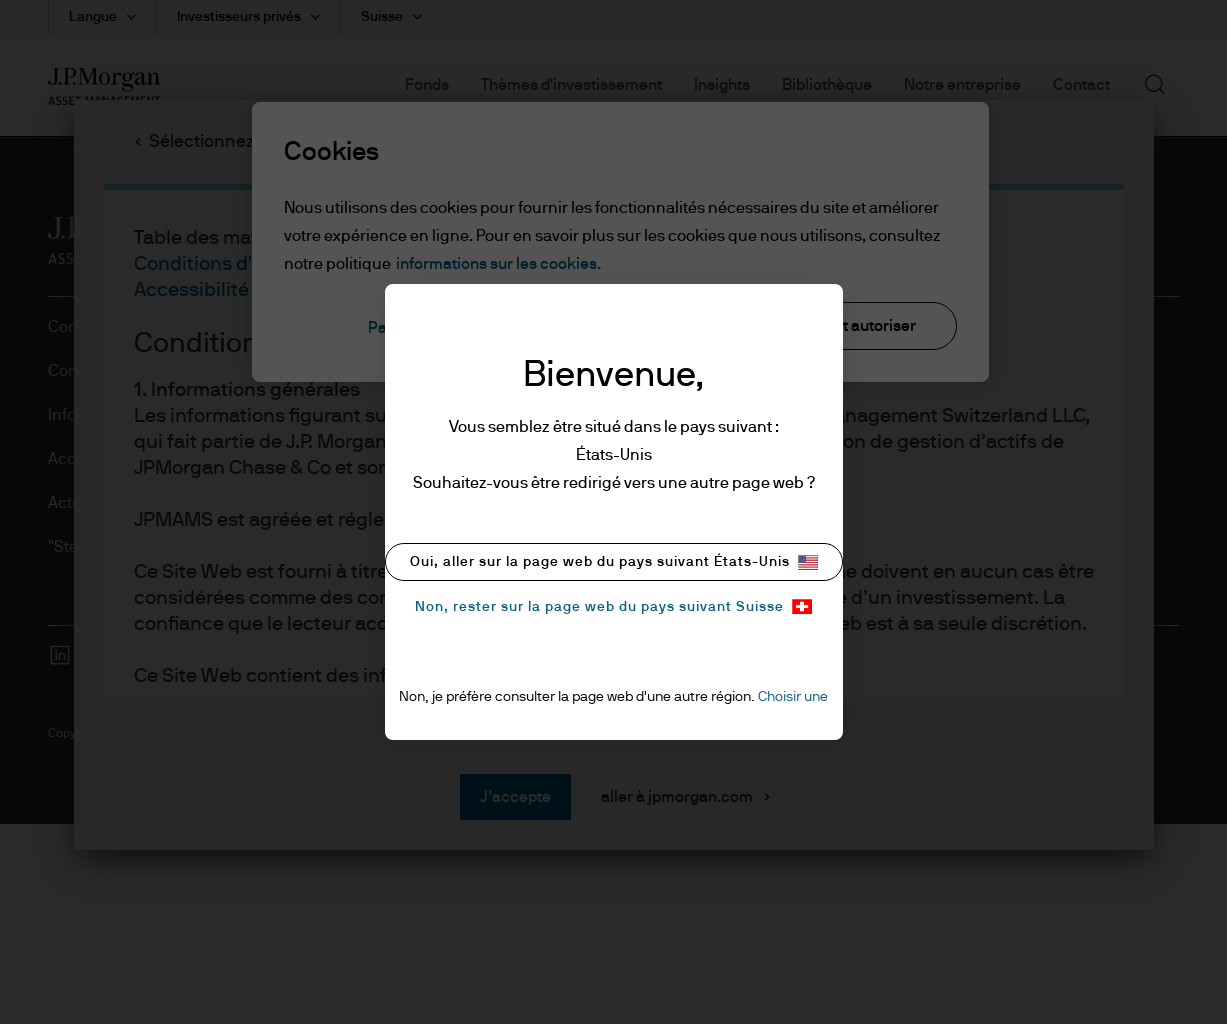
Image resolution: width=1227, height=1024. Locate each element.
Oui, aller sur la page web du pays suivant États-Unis (614, 562)
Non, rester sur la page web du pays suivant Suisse (613, 606)
